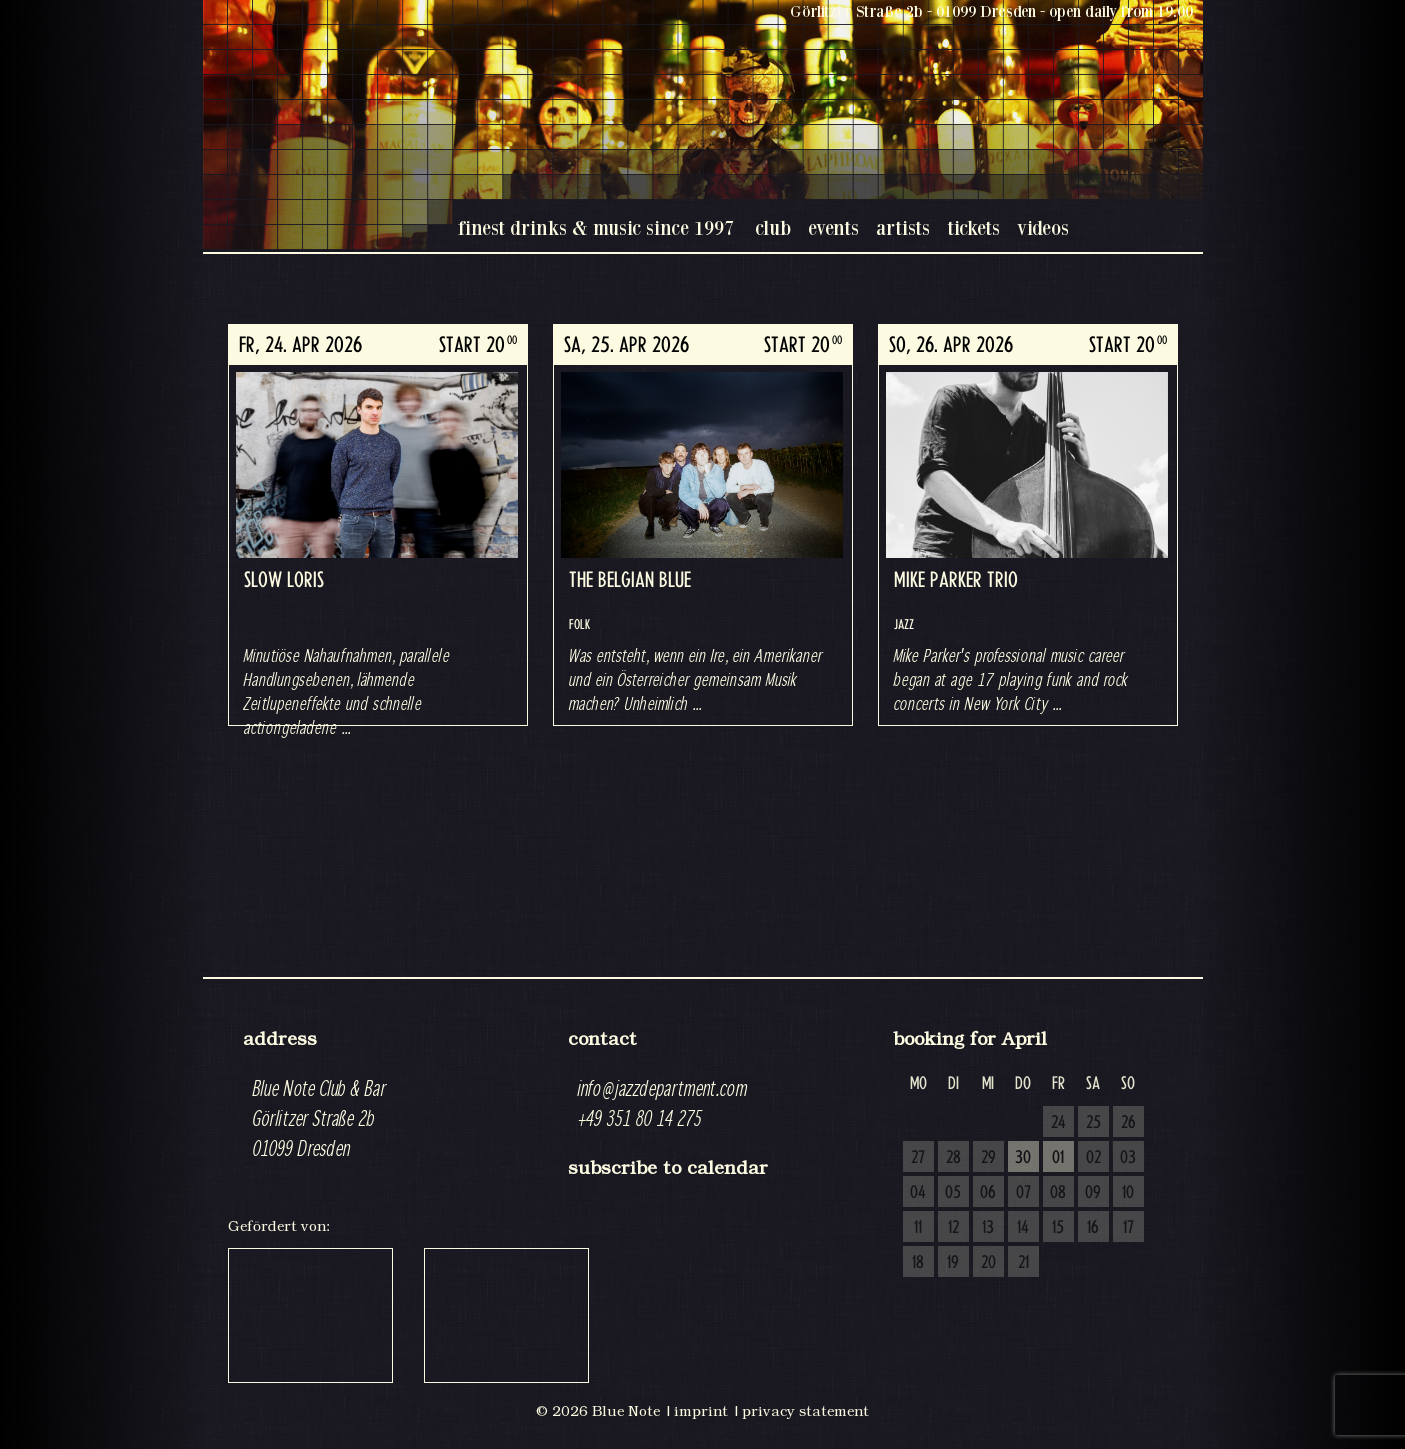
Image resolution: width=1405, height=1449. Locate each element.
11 (918, 1228)
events (833, 227)
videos (1043, 227)
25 (1093, 1123)
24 (1058, 1123)
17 (1128, 1228)
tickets (973, 227)
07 (1023, 1193)
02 (1093, 1158)
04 (918, 1193)
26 (1128, 1123)
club (773, 227)
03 (1128, 1158)
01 (1058, 1158)
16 (1093, 1228)
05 (953, 1193)
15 (1058, 1228)
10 (1128, 1193)
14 (1023, 1228)
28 (953, 1158)
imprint (701, 1411)
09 (1093, 1193)
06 (988, 1193)
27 (918, 1158)
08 (1058, 1193)
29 (988, 1158)
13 (988, 1228)
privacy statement (805, 1411)
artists (903, 227)
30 (1023, 1158)
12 (953, 1228)
